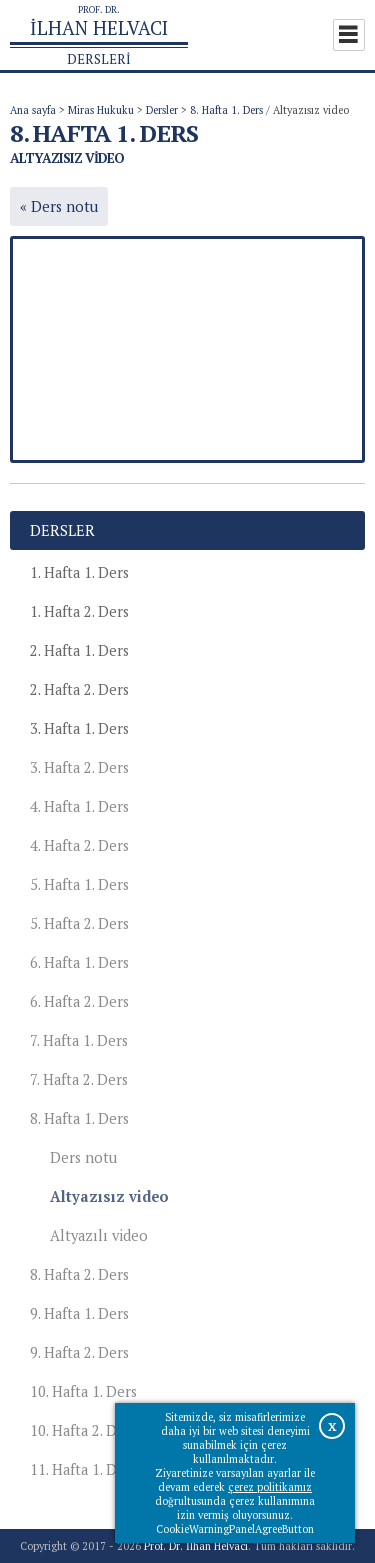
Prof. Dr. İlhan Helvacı (196, 1546)
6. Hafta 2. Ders (79, 1001)
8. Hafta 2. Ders (79, 1274)
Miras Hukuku (101, 110)
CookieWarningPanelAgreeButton (235, 1529)
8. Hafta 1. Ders (226, 110)
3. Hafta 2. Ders (79, 767)
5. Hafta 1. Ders (79, 884)
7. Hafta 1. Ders (79, 1040)
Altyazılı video (99, 1235)
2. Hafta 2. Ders (79, 689)
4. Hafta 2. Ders (79, 845)
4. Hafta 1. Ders (79, 806)
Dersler (162, 110)
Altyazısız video (109, 1196)
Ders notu (83, 1157)
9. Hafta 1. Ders (79, 1313)
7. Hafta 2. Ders (79, 1079)
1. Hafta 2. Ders (79, 611)
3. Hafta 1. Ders (79, 728)
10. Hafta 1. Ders (83, 1391)
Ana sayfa (33, 110)
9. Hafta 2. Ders (79, 1352)
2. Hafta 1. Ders (79, 650)
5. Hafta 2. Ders (79, 923)
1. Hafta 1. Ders (79, 572)
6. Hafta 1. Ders (79, 962)
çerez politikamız (270, 1487)
